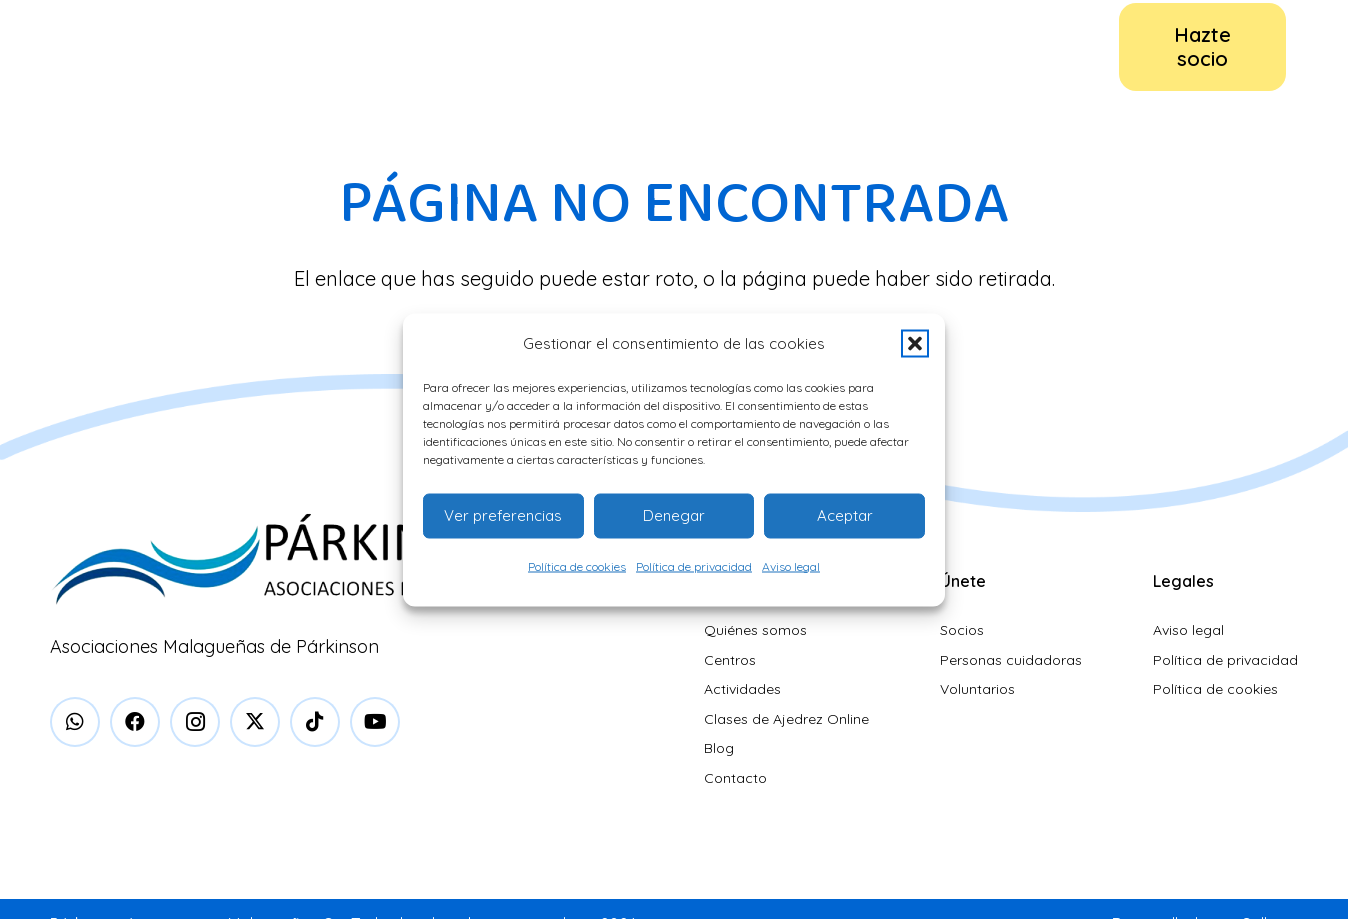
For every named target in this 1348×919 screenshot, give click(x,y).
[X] (255, 722)
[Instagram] (195, 722)
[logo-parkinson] (111, 47)
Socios (962, 630)
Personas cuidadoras (1011, 660)
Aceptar (845, 515)
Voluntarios (977, 689)
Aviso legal (791, 565)
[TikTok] (315, 722)
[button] (915, 343)
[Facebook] (135, 722)
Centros (730, 660)
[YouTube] (375, 722)
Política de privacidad (694, 565)
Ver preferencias (503, 515)
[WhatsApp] (75, 722)
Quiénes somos (755, 630)
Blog (719, 748)
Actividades (742, 689)
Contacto (735, 778)
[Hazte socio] (1202, 47)
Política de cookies (577, 565)
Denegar (674, 515)
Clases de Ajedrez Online (786, 719)
